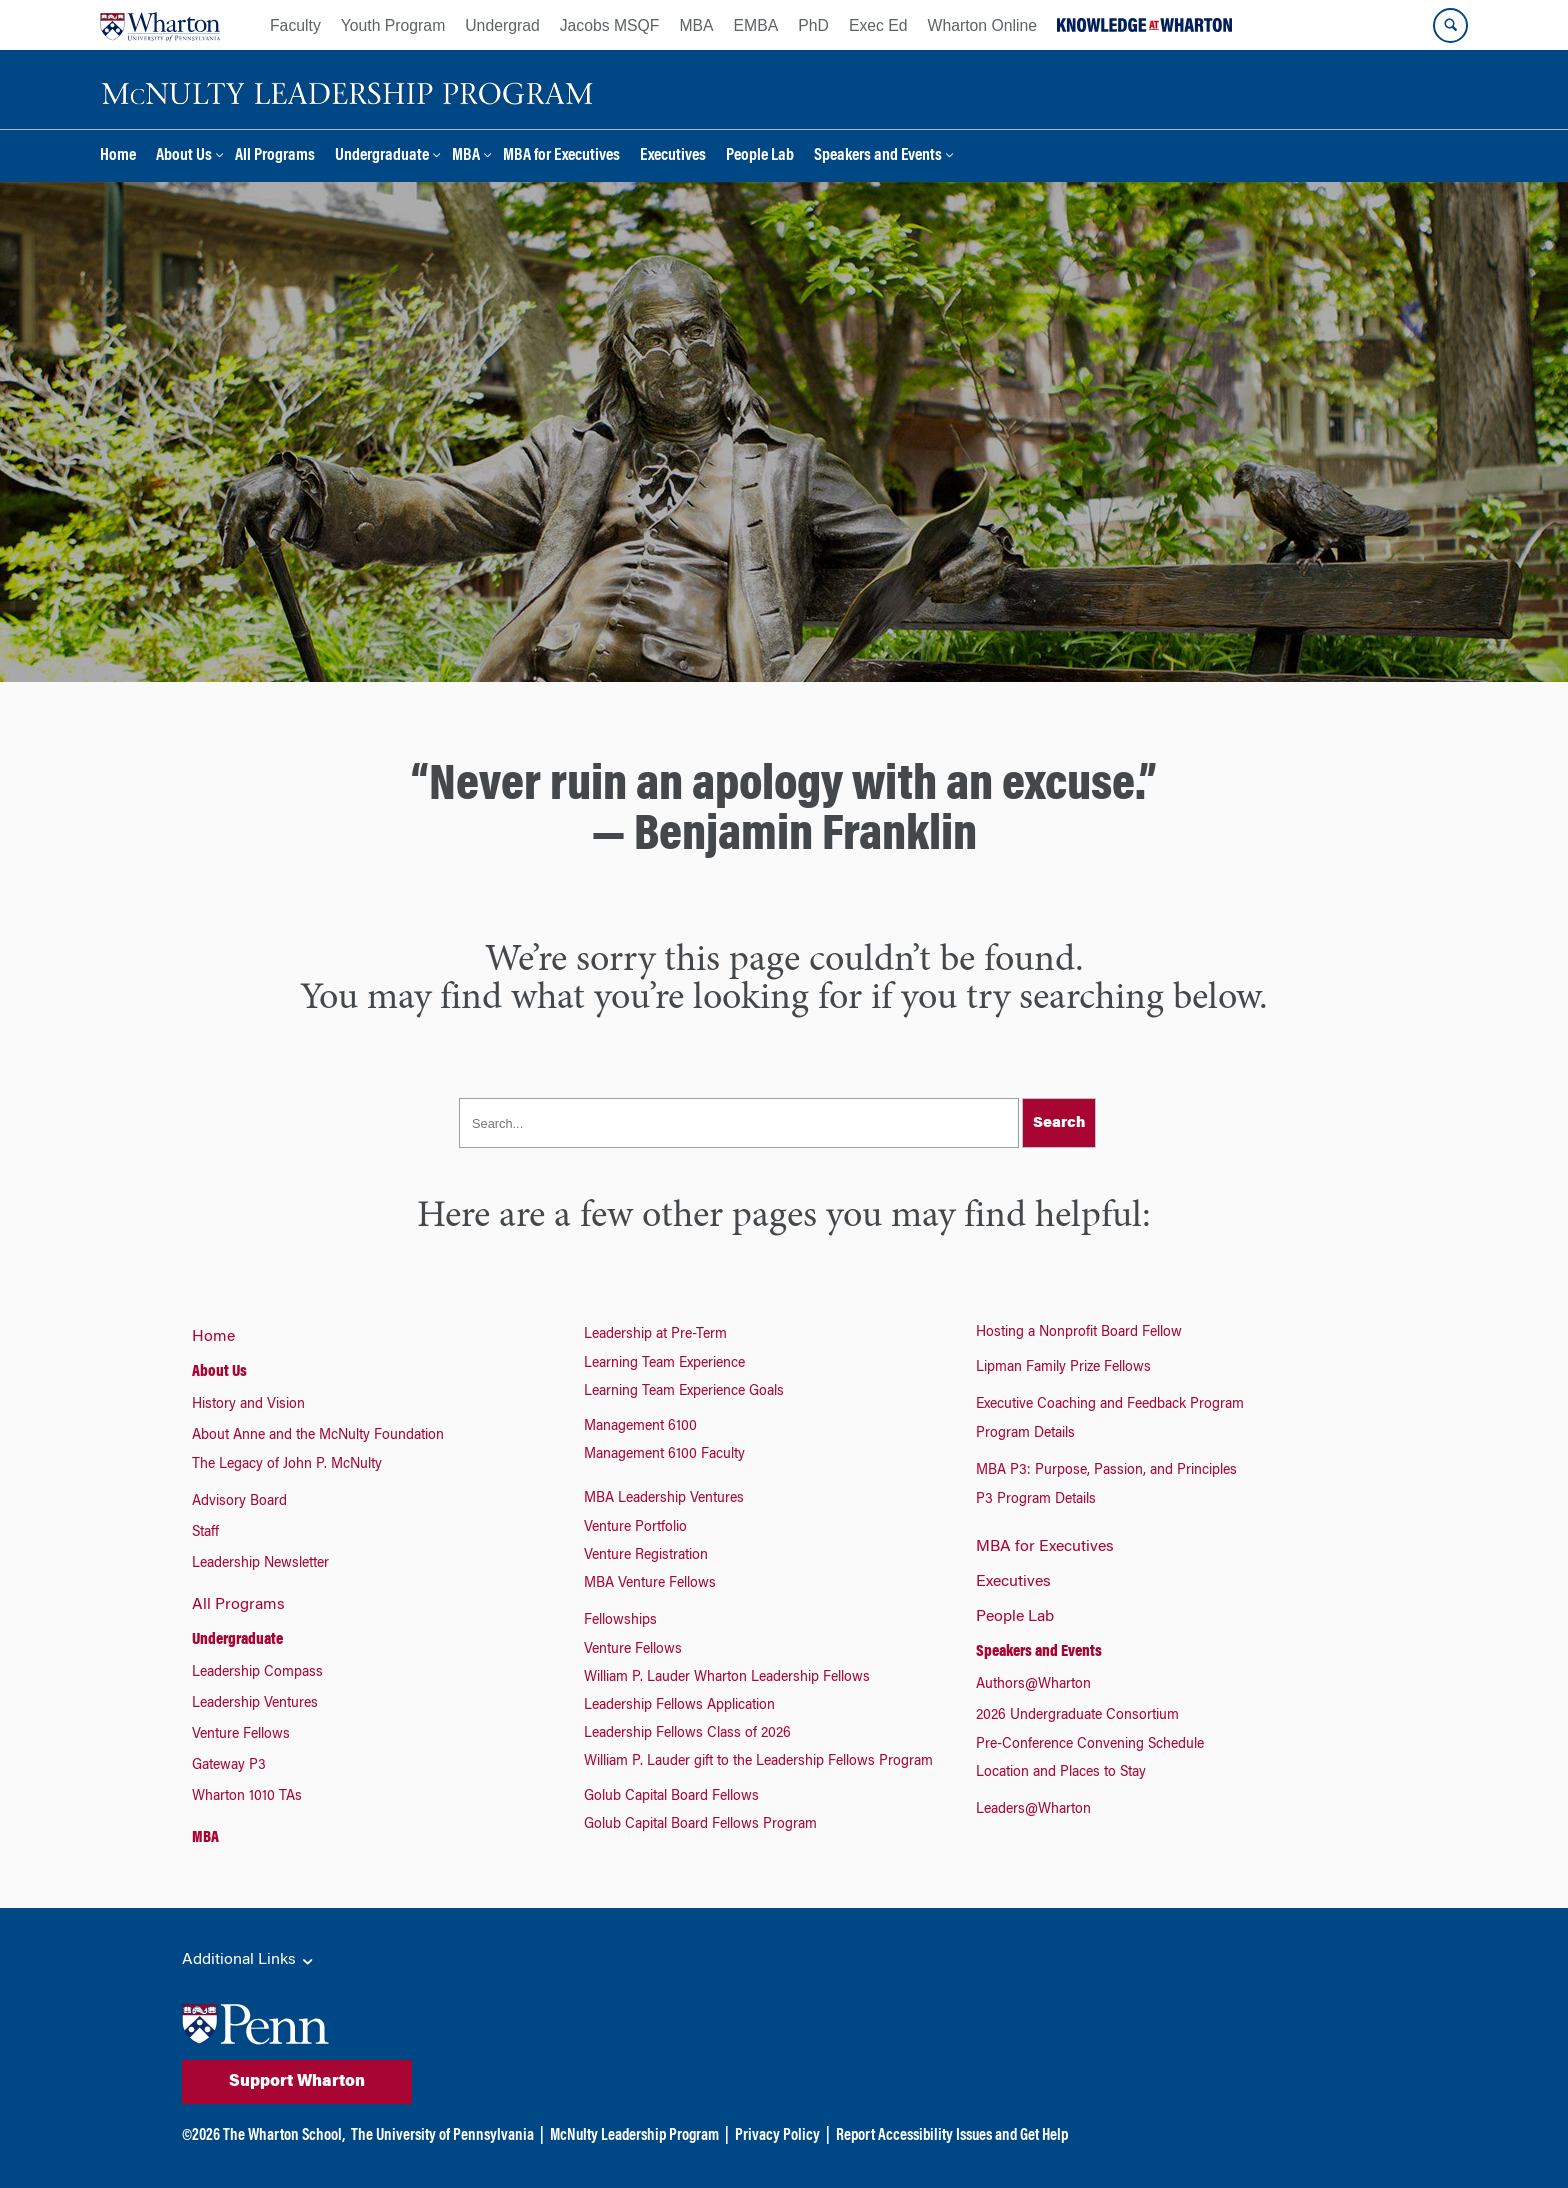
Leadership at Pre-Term (655, 1335)
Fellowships (620, 1621)
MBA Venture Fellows (650, 1584)
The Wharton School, (284, 2136)
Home (118, 156)
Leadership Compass (257, 1673)
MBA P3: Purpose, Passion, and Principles (1106, 1471)
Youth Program (393, 25)
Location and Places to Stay (1061, 1773)
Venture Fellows (241, 1735)
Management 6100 (640, 1427)
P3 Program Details (1036, 1500)
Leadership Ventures (255, 1704)
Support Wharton (297, 2082)
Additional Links (249, 1961)
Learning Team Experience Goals (684, 1392)
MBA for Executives (561, 156)
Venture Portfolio (635, 1528)
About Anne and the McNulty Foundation (318, 1436)
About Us (184, 156)
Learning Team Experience (664, 1364)
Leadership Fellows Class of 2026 (687, 1734)
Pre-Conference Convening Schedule (1090, 1745)
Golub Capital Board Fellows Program (700, 1825)
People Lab (760, 156)
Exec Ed (878, 25)
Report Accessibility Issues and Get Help (952, 2136)
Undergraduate (382, 156)
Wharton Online (982, 25)
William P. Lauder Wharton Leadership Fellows (727, 1678)
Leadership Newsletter (260, 1564)
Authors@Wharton (1033, 1685)
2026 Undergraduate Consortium (1077, 1716)
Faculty (295, 25)
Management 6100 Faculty (664, 1455)
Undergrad (502, 25)
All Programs (275, 156)
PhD (813, 25)
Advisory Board (239, 1502)
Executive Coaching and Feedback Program (1110, 1405)
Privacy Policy (777, 2136)
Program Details (1025, 1434)
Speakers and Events (878, 156)
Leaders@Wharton (1033, 1810)
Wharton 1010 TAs (247, 1797)
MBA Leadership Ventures (664, 1499)
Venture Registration (646, 1556)
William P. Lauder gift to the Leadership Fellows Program (758, 1762)
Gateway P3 (229, 1766)
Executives (673, 156)
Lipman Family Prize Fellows (1063, 1368)
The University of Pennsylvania (442, 2136)
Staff (205, 1533)
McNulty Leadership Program (634, 2136)
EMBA (756, 25)
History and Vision (248, 1405)
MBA (696, 25)
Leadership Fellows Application (679, 1706)
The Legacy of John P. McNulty (287, 1465)
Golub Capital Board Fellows (671, 1797)
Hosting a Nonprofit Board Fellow (1079, 1333)
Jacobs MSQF (610, 25)
